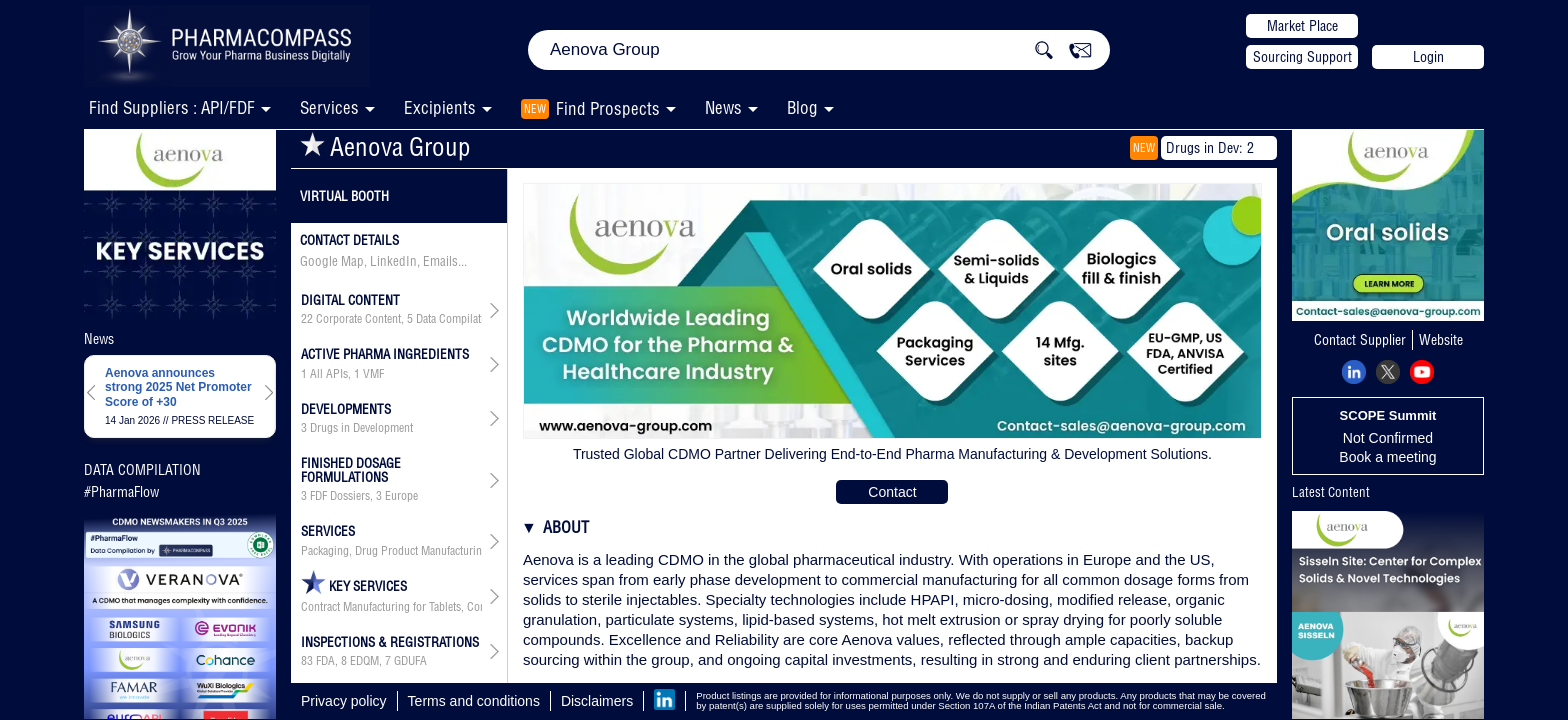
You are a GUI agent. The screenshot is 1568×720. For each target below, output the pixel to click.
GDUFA (410, 661)
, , (391, 319)
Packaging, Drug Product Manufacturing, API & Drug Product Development (391, 551)
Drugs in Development (361, 428)
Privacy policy (344, 701)
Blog (802, 107)
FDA (325, 661)
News (723, 107)
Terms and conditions (474, 701)
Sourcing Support (1302, 57)
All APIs (329, 374)
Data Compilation (456, 319)
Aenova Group (385, 146)
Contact (892, 492)
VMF (373, 374)
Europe (401, 496)
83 (307, 661)
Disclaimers (597, 701)
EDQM (364, 661)
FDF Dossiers (340, 496)
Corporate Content (358, 319)
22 (307, 319)
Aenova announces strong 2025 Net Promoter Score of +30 (178, 387)
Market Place (1302, 26)
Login (1428, 57)
